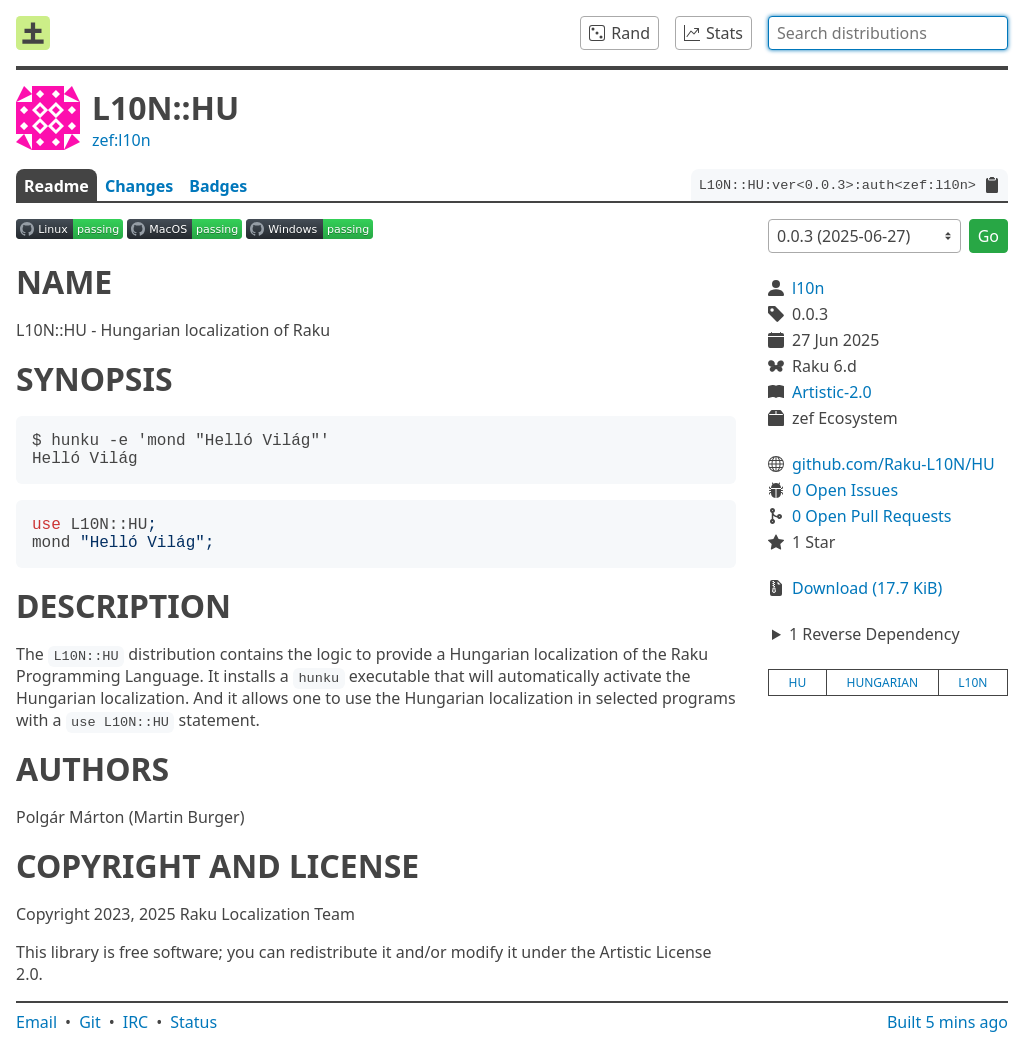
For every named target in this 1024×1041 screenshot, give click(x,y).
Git (90, 1022)
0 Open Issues (845, 490)
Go (988, 236)
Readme (56, 186)
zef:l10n (121, 140)
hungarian (883, 682)
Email (36, 1022)
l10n (808, 288)
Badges (218, 186)
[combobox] (888, 33)
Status (193, 1022)
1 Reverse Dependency (874, 634)
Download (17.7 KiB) (867, 588)
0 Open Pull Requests (872, 516)
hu (798, 682)
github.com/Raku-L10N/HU (893, 464)
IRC (136, 1022)
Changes (139, 186)
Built (947, 1022)
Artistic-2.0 (832, 392)
